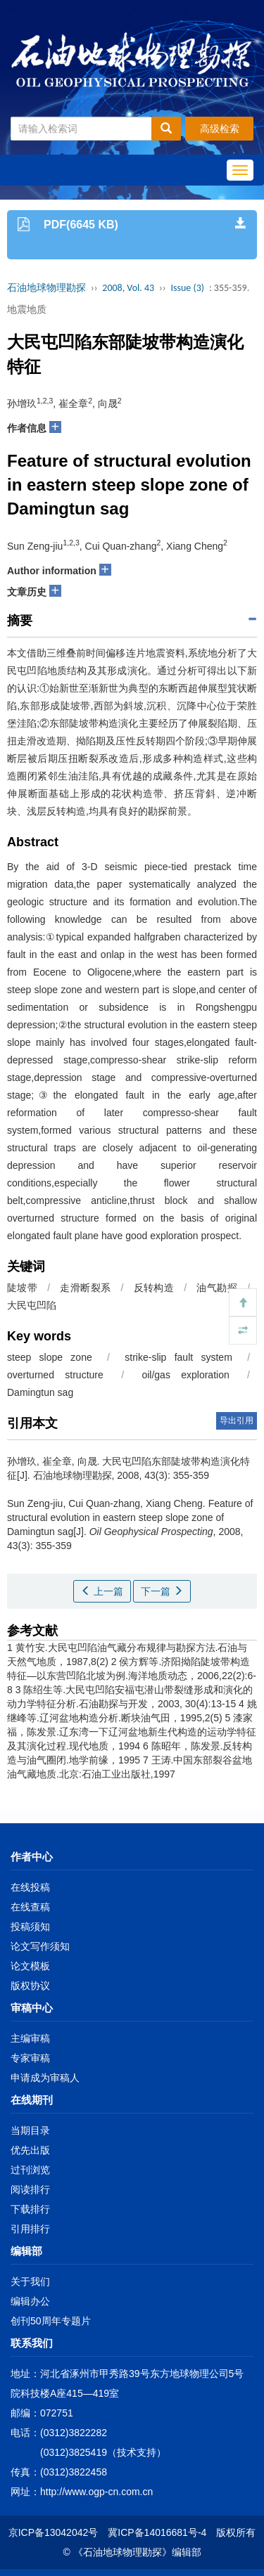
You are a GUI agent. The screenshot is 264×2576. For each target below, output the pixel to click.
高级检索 (219, 128)
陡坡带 (22, 1287)
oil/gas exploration (185, 1374)
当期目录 (30, 2130)
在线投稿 (30, 1887)
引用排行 (30, 2228)
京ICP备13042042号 (53, 2532)
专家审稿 (30, 2058)
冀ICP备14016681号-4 (157, 2532)
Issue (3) (187, 288)
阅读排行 (30, 2189)
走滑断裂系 (85, 1287)
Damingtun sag (40, 1392)
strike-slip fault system (178, 1357)
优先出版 (30, 2150)
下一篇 (162, 1591)
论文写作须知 (40, 1946)
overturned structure (55, 1374)
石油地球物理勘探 (46, 288)
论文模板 (30, 1966)
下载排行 (30, 2209)
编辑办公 (30, 2301)
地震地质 (26, 309)
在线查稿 (30, 1906)
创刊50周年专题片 (51, 2320)
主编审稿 (30, 2038)
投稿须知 (30, 1926)
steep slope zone (49, 1357)
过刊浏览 (30, 2169)
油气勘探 (216, 1287)
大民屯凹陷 (31, 1305)
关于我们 (30, 2281)
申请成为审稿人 (45, 2077)
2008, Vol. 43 (128, 288)
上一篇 (102, 1591)
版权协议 (30, 1985)
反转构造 (154, 1287)
